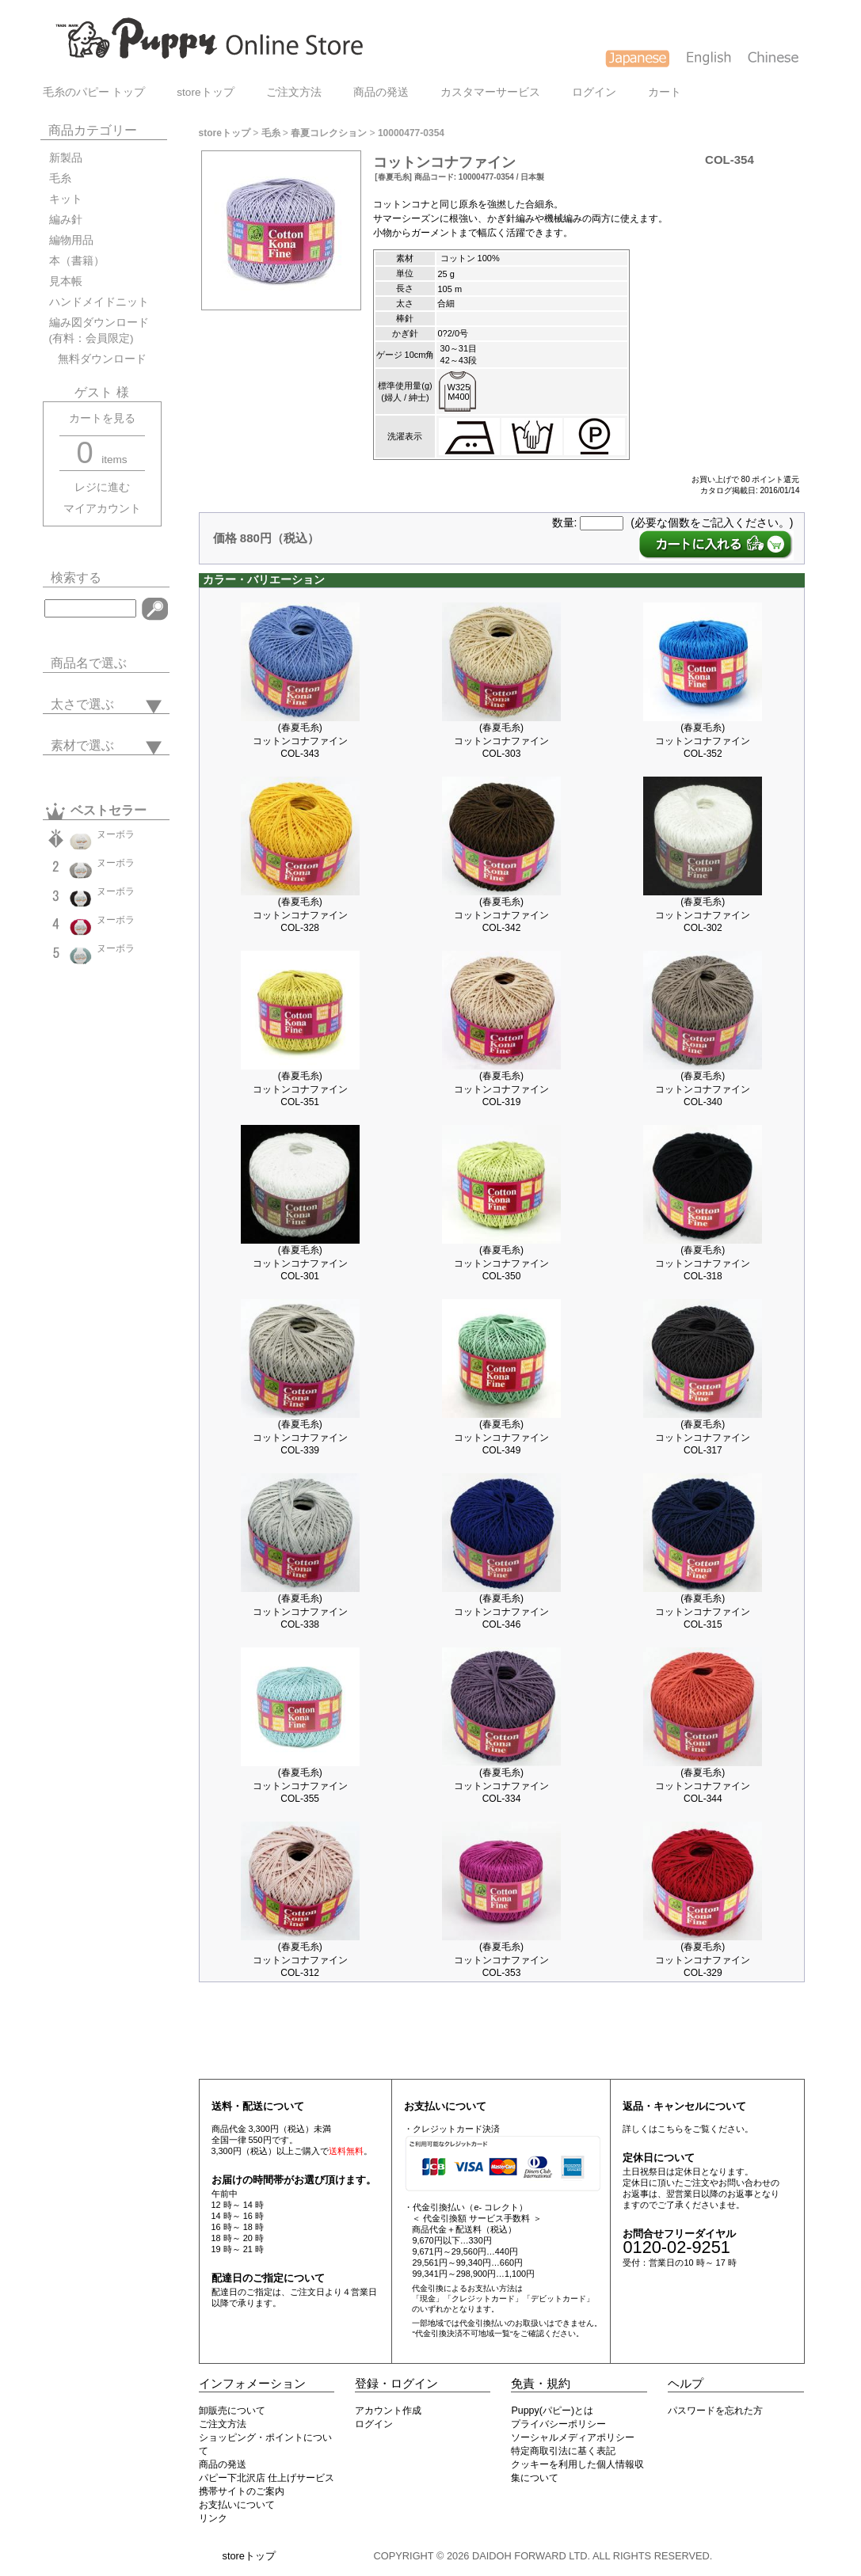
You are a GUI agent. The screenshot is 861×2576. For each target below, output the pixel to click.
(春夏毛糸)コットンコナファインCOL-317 (702, 1437)
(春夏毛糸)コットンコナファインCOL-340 (702, 1089)
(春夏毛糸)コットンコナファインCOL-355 (300, 1785)
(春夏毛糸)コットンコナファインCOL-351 (300, 1089)
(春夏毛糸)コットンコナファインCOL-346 (501, 1611)
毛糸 (60, 178)
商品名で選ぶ (89, 663)
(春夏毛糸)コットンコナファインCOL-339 (300, 1437)
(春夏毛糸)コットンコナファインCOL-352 (702, 740)
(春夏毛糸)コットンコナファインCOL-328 (300, 914)
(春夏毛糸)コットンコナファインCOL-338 (300, 1611)
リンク (213, 2518)
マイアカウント (102, 509)
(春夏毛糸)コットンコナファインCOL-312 (300, 1959)
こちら (670, 2128)
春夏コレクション (329, 133)
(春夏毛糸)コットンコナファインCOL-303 (501, 740)
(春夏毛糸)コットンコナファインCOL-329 (702, 1959)
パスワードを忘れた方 (715, 2410)
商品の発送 (381, 92)
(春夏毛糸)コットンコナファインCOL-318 (702, 1263)
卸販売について (232, 2410)
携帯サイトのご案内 (241, 2491)
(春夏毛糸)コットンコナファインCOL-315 (702, 1611)
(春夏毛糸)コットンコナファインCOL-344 (702, 1785)
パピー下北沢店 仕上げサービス (266, 2477)
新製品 (65, 158)
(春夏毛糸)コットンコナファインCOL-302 (702, 914)
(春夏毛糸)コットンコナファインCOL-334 (501, 1785)
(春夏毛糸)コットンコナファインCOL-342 (501, 914)
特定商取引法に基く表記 (563, 2450)
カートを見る (102, 418)
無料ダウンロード (98, 359)
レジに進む (102, 487)
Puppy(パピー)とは (552, 2410)
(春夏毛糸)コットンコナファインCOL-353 (501, 1959)
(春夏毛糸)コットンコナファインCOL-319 (501, 1089)
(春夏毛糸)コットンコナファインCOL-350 (501, 1263)
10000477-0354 (411, 133)
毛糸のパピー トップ (94, 92)
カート (664, 92)
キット (65, 199)
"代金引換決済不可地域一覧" (462, 2333)
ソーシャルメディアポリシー (572, 2437)
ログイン (594, 92)
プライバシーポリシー (558, 2424)
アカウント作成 (388, 2410)
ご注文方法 (294, 92)
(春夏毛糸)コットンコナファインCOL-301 (300, 1263)
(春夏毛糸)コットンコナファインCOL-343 (300, 740)
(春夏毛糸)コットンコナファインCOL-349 (501, 1437)
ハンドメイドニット (99, 302)
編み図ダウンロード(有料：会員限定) (99, 330)
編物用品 (71, 240)
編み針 (65, 220)
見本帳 (65, 281)
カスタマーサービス (490, 92)
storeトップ (205, 92)
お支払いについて (237, 2504)
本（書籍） (77, 261)
